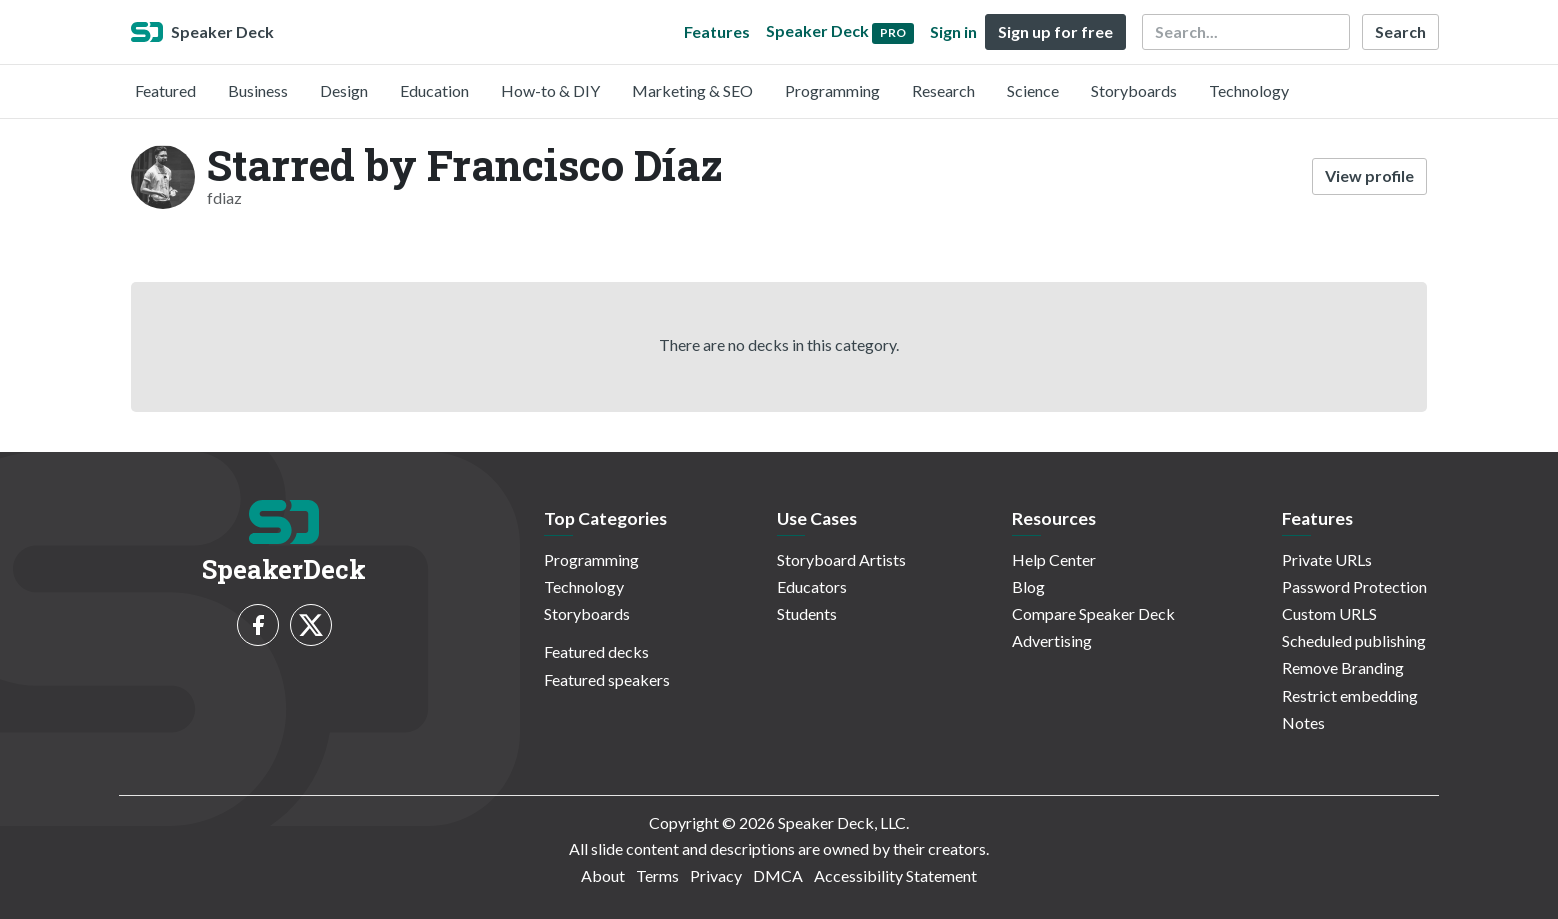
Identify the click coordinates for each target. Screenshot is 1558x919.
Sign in (953, 31)
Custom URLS (1329, 613)
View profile (1369, 175)
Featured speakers (607, 679)
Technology (1249, 90)
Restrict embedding (1350, 695)
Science (1033, 90)
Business (258, 90)
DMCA (778, 875)
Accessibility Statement (895, 875)
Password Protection (1354, 586)
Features (717, 31)
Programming (832, 90)
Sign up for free (1055, 31)
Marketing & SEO (692, 90)
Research (943, 90)
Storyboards (1134, 90)
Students (807, 613)
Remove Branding (1343, 667)
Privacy (716, 875)
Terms (657, 875)
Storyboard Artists (841, 559)
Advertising (1052, 640)
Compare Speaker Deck (1093, 613)
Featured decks (596, 651)
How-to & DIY (550, 90)
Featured (165, 90)
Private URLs (1327, 559)
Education (434, 90)
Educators (812, 586)
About (603, 875)
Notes (1303, 722)
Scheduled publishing (1354, 640)
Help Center (1054, 559)
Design (344, 90)
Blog (1028, 586)
